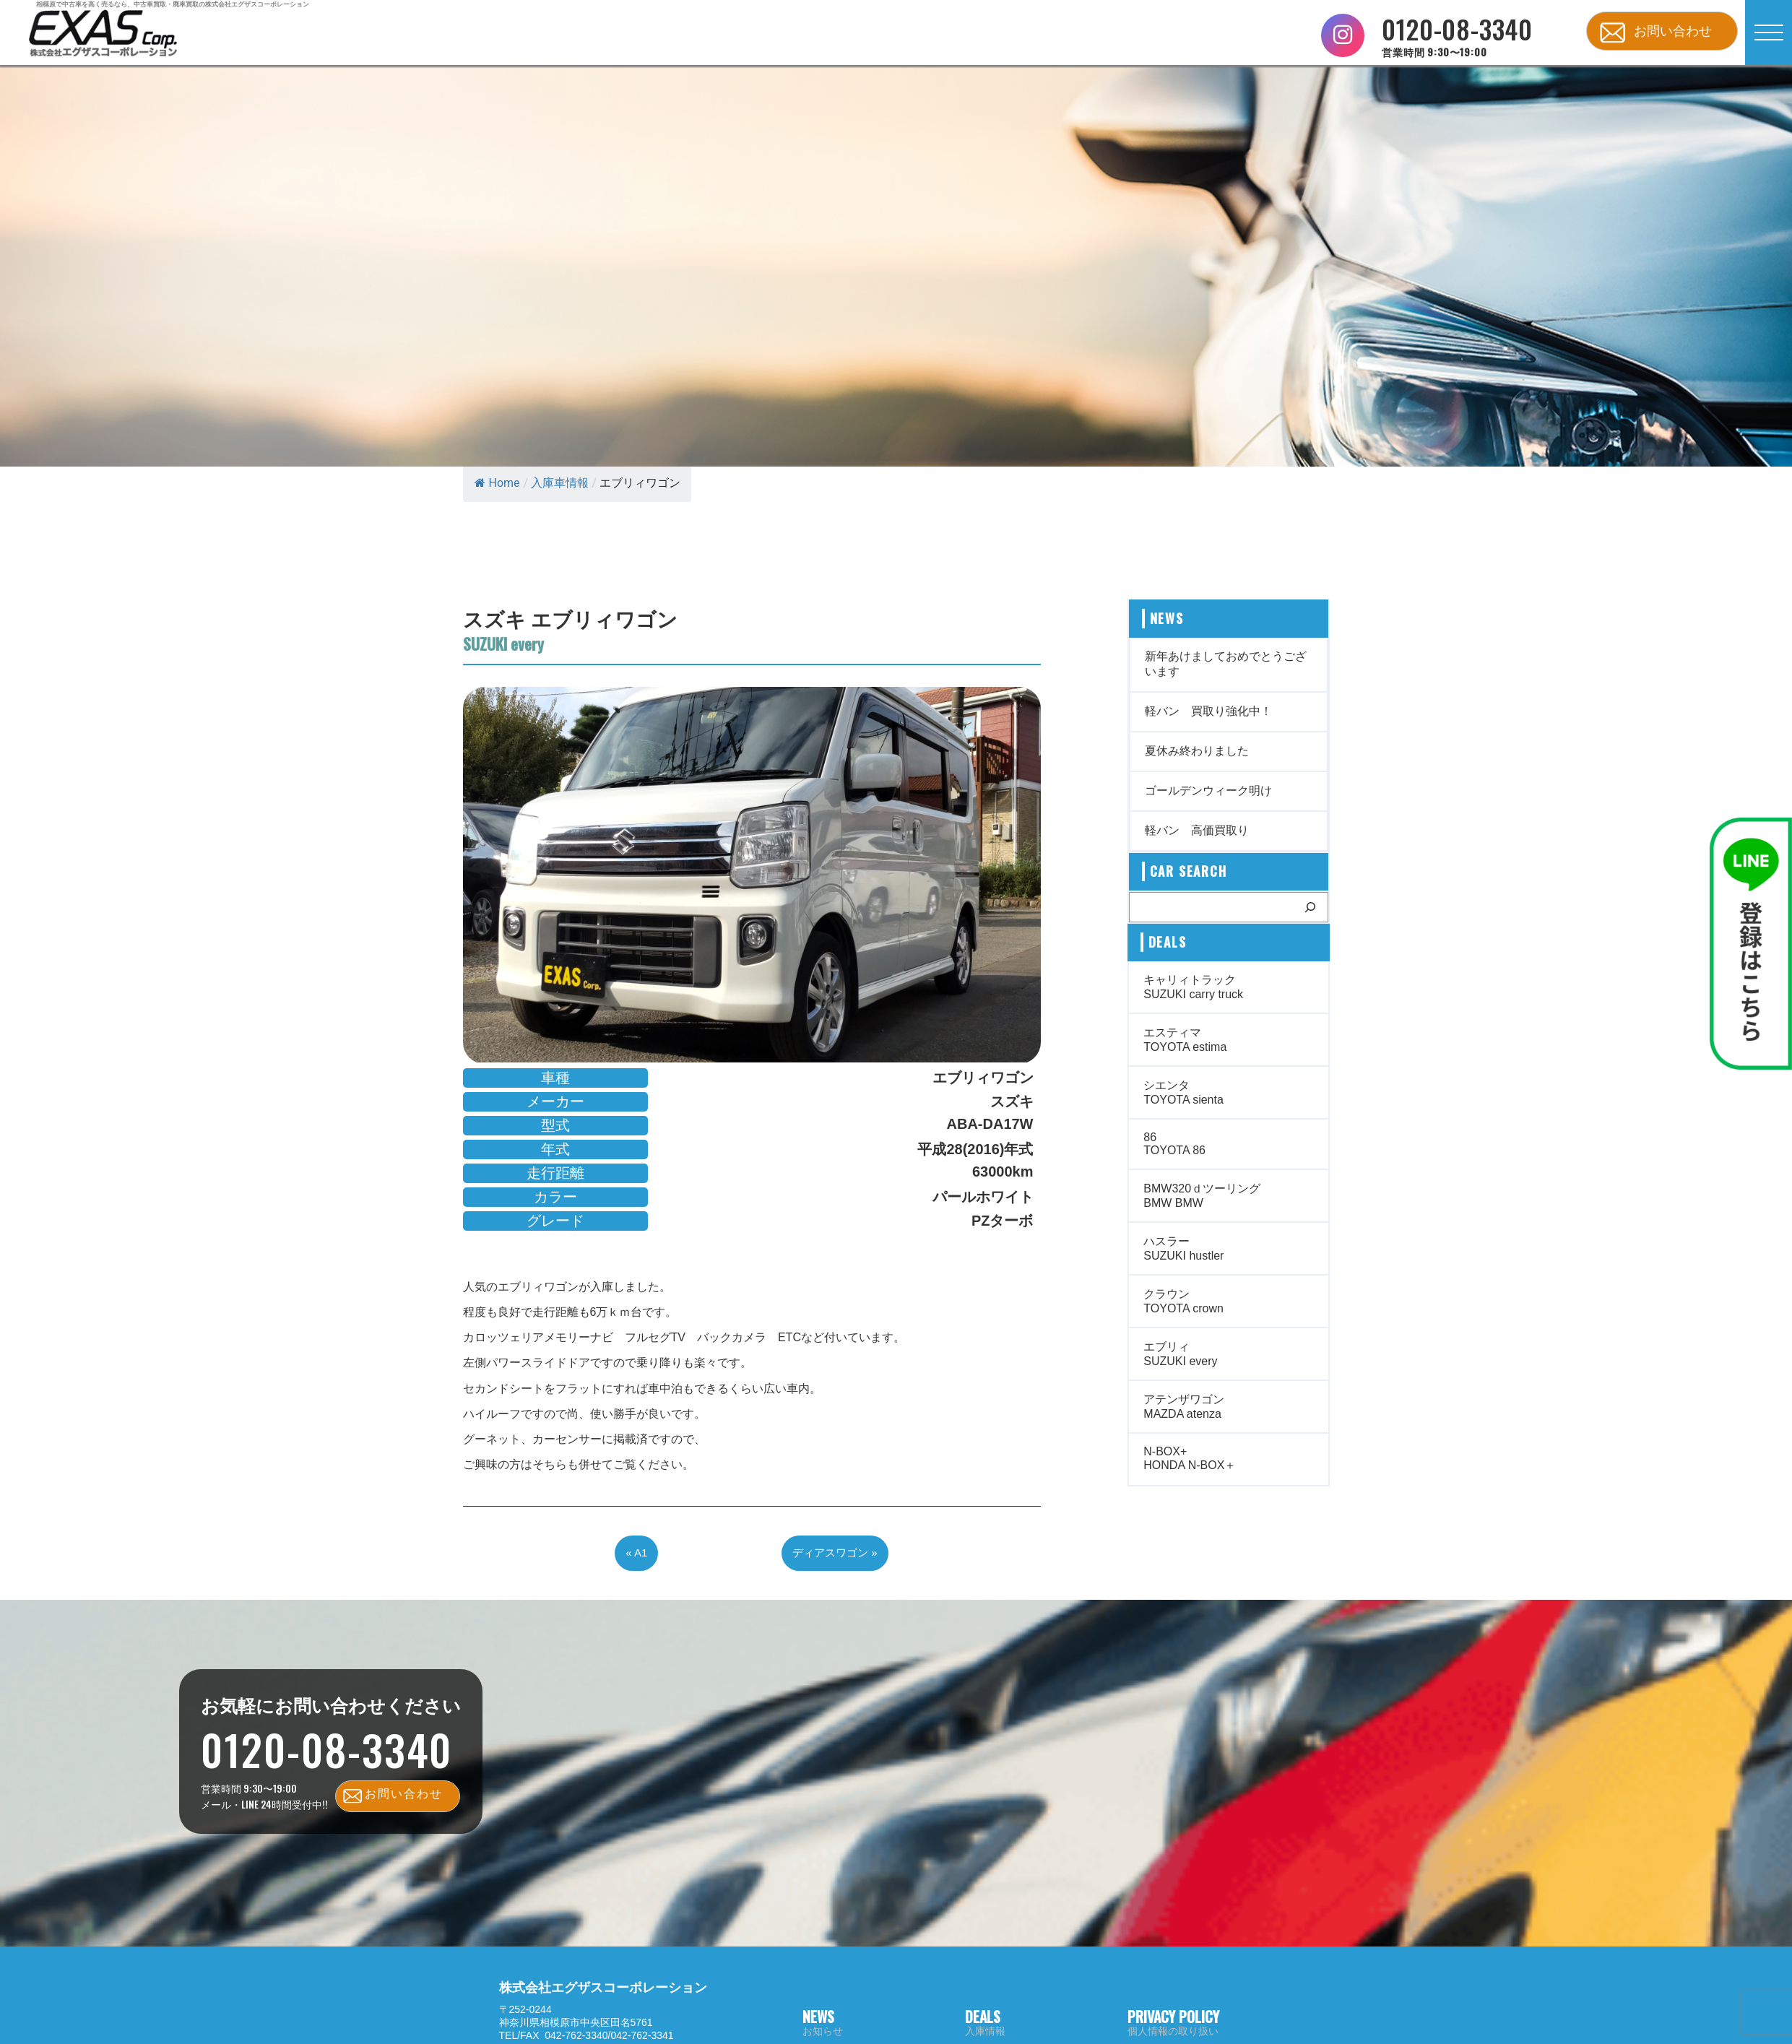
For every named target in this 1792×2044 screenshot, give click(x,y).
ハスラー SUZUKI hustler (1183, 1248)
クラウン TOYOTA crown (1183, 1301)
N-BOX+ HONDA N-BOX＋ (1189, 1458)
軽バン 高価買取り (1197, 830)
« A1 (636, 1552)
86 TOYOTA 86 (1174, 1143)
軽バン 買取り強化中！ (1208, 711)
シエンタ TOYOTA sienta (1183, 1092)
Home (497, 483)
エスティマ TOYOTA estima (1184, 1039)
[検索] (1310, 907)
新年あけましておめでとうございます (1226, 663)
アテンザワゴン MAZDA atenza (1183, 1406)
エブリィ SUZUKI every (1180, 1354)
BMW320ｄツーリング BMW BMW (1201, 1195)
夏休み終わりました (1197, 751)
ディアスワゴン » (835, 1552)
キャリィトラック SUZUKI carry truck (1193, 987)
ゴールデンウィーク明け (1208, 790)
